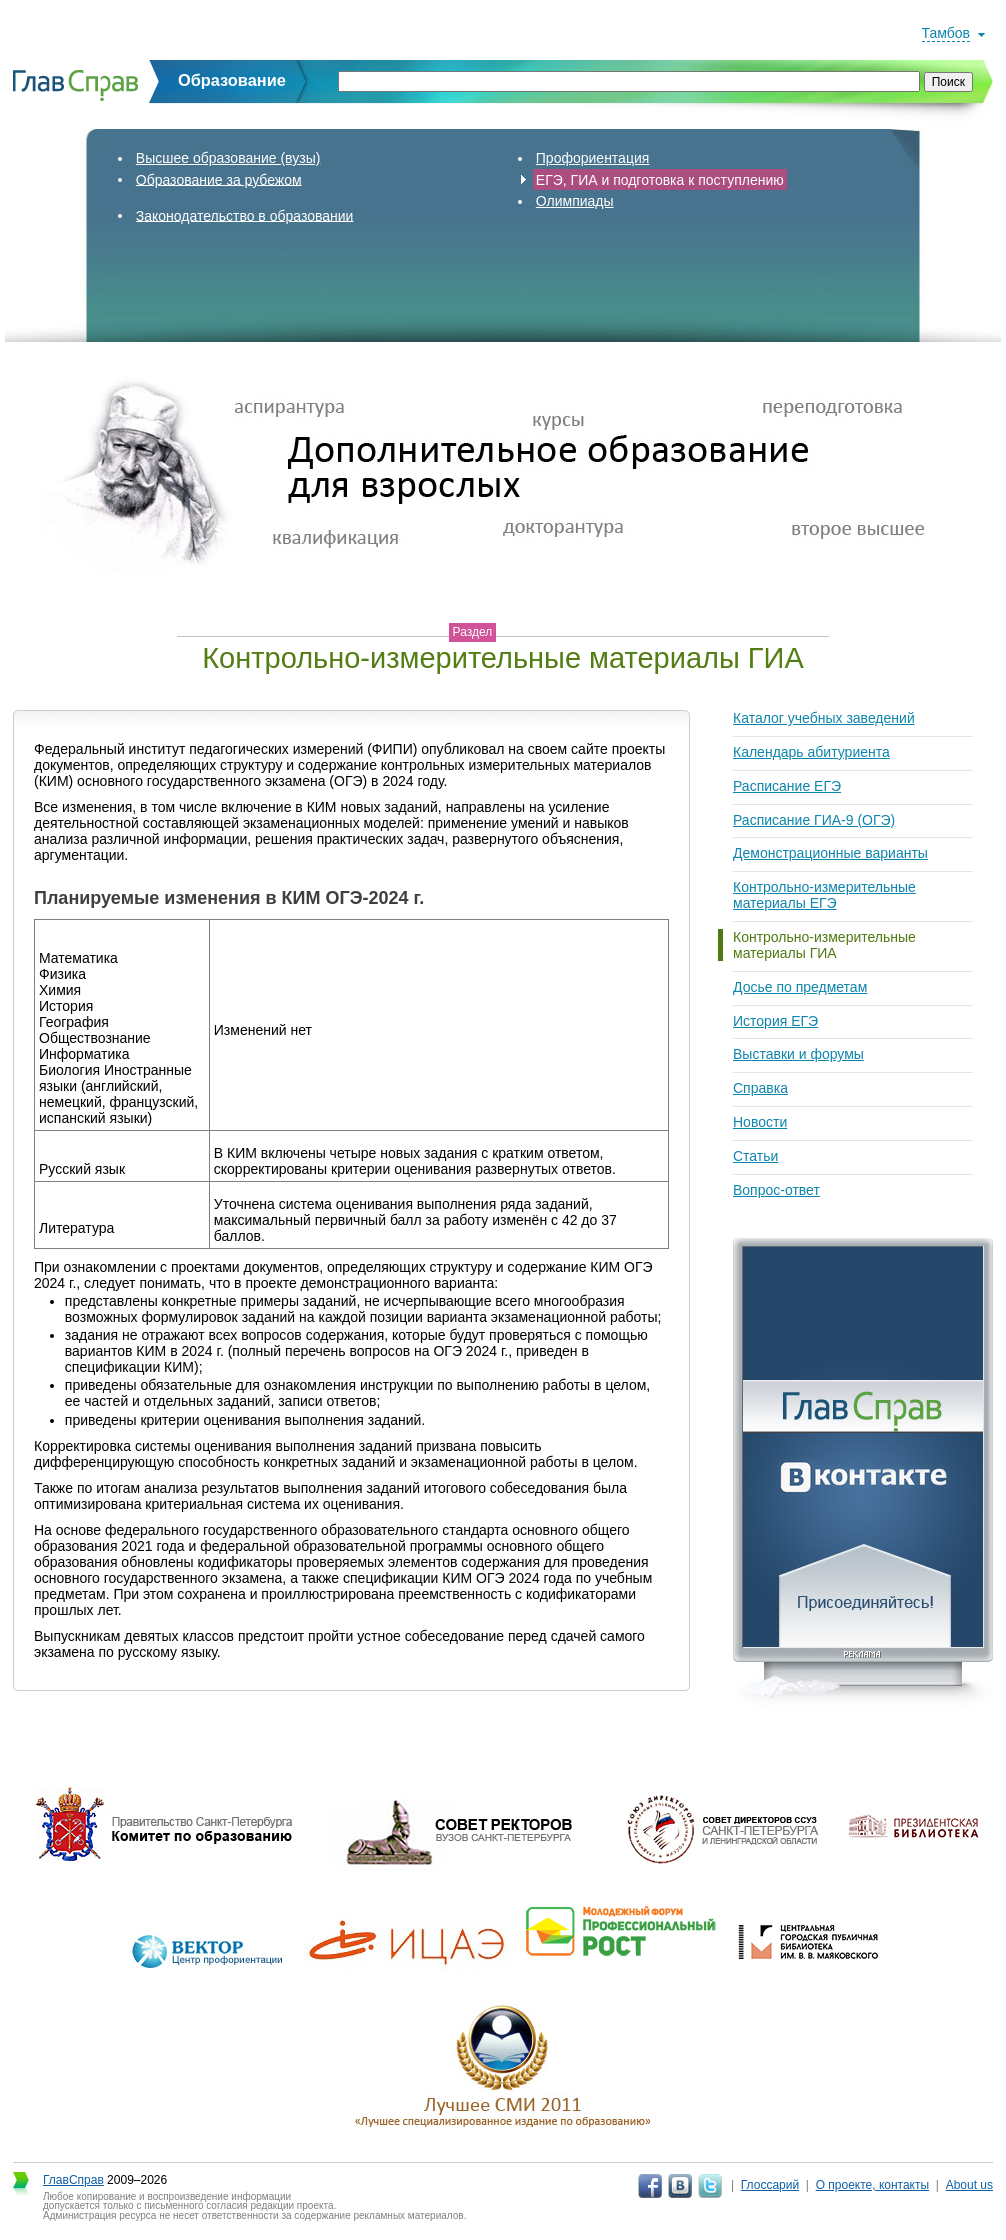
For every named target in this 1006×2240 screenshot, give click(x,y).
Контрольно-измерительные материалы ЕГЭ (824, 895)
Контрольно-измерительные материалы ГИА (824, 945)
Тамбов (946, 33)
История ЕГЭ (775, 1021)
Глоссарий (770, 2185)
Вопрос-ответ (776, 1190)
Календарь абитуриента (811, 752)
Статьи (755, 1156)
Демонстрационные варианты (830, 853)
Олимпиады (575, 201)
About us (969, 2185)
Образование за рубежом (219, 179)
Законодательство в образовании (245, 215)
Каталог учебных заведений (824, 718)
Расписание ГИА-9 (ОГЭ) (814, 820)
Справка (760, 1088)
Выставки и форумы (798, 1054)
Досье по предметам (800, 987)
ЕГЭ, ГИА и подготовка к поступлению (660, 179)
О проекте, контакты (873, 2185)
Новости (760, 1122)
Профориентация (593, 158)
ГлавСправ (73, 2180)
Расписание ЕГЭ (787, 786)
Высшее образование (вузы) (228, 158)
